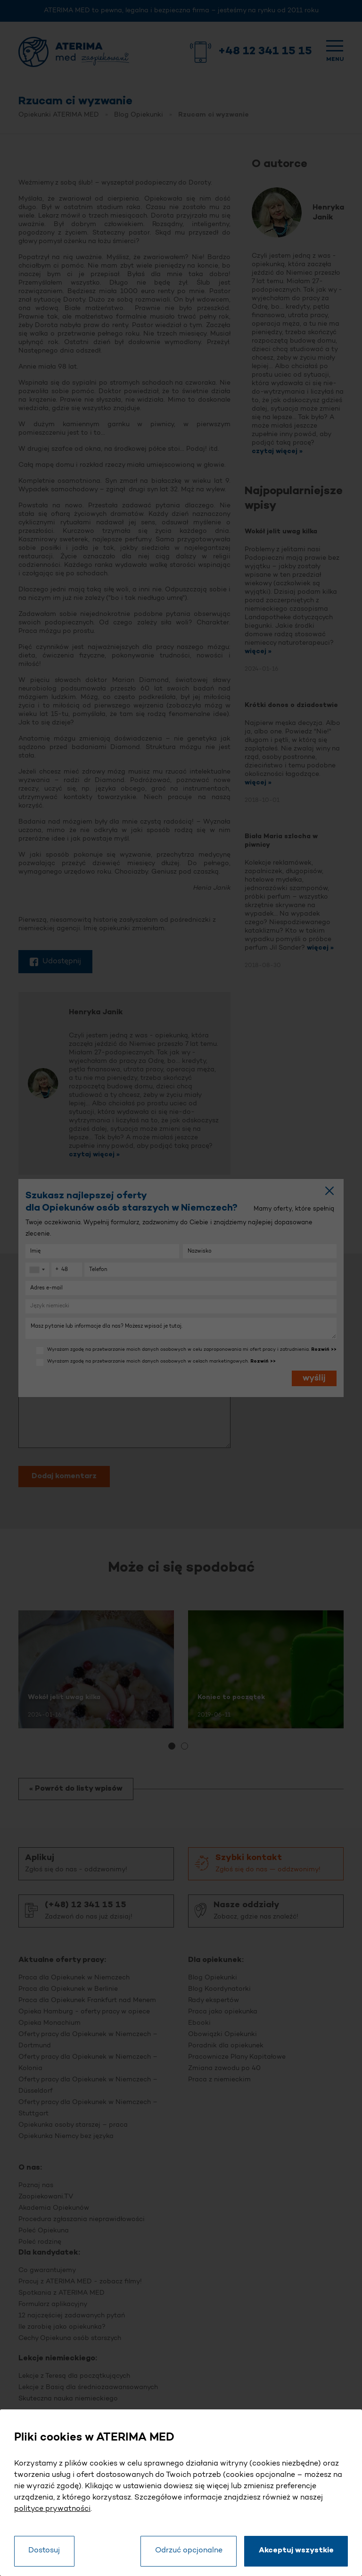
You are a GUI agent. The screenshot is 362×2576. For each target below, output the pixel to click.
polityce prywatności (52, 2508)
